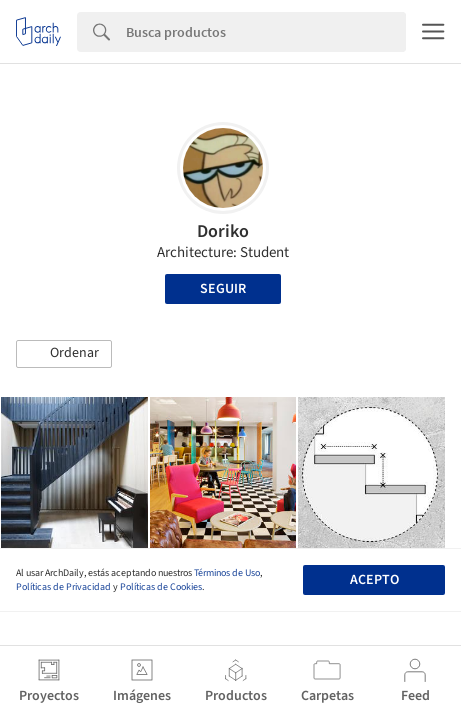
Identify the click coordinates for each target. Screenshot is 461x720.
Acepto (374, 580)
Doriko (223, 231)
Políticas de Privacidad (63, 587)
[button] (64, 354)
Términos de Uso (227, 573)
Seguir (223, 289)
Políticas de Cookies (161, 587)
